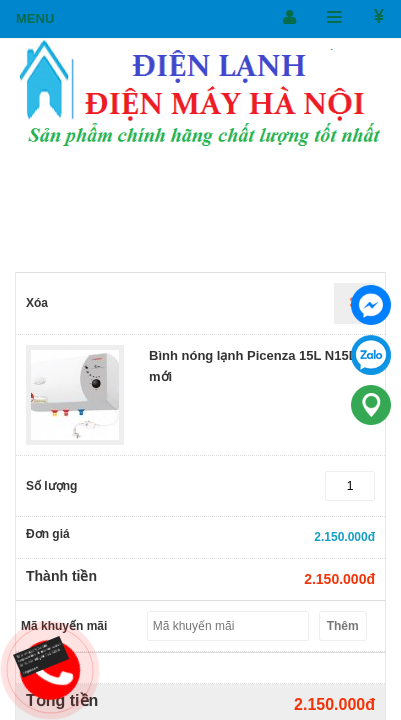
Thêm (343, 626)
